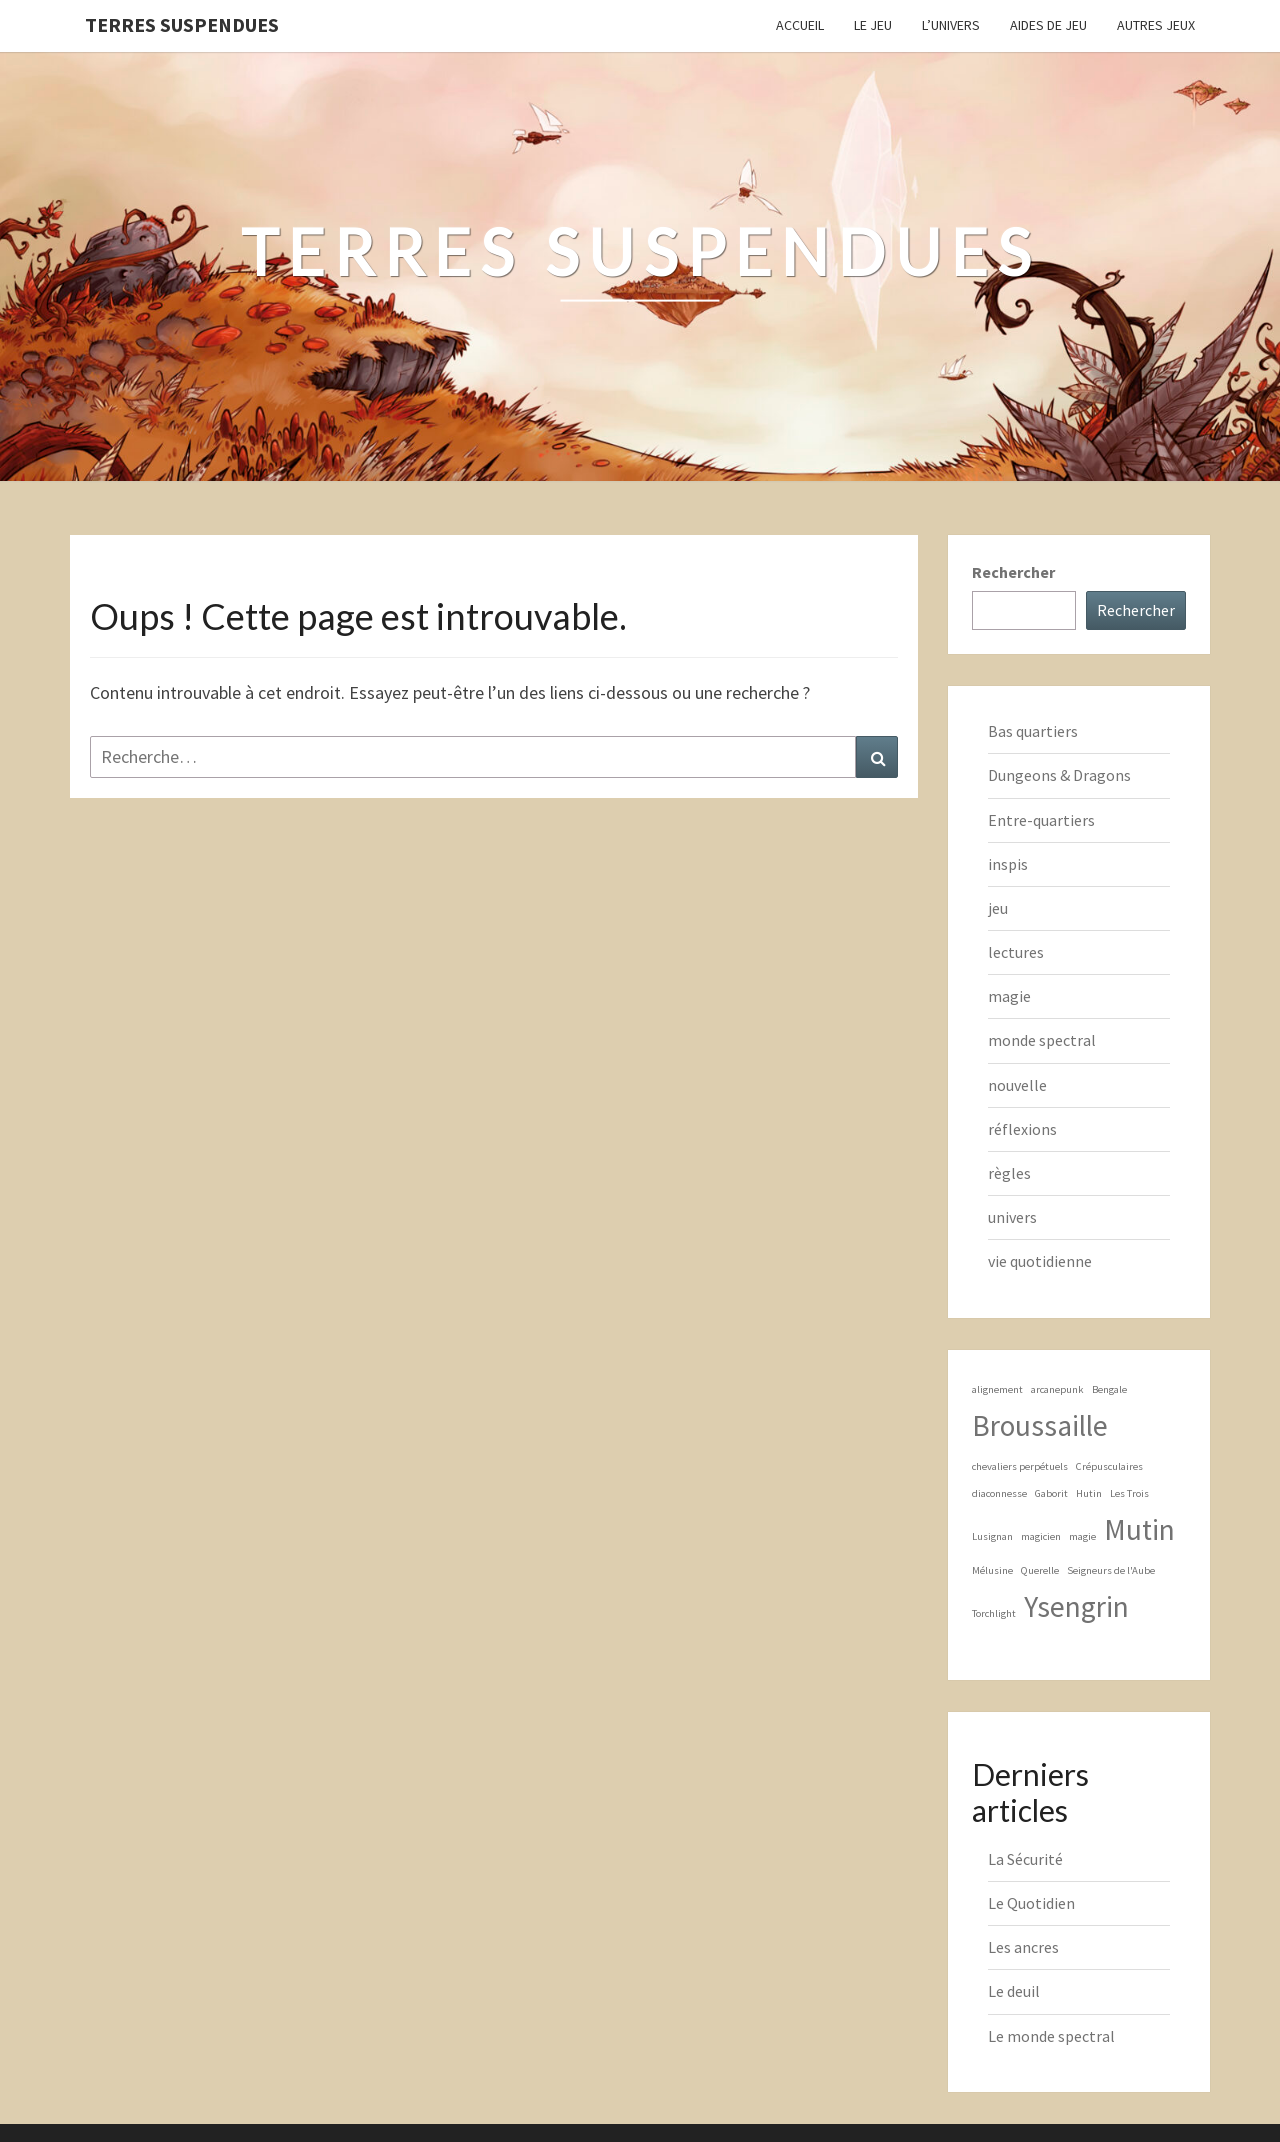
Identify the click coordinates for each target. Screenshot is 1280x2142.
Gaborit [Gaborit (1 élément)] (1051, 1493)
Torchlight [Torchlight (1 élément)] (994, 1613)
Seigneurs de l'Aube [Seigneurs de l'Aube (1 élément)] (1111, 1570)
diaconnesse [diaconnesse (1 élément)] (999, 1493)
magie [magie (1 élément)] (1082, 1536)
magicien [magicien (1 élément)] (1041, 1536)
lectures (1016, 952)
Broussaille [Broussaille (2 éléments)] (1040, 1425)
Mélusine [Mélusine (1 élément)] (992, 1570)
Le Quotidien (1031, 1903)
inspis (1008, 864)
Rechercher (1013, 572)
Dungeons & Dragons (1059, 775)
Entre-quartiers (1041, 820)
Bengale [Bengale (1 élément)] (1109, 1389)
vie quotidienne (1040, 1261)
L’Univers (951, 25)
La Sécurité (1025, 1859)
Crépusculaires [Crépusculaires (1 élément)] (1109, 1466)
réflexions (1022, 1129)
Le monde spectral (1051, 2036)
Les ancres (1023, 1947)
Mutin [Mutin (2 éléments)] (1139, 1529)
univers (1012, 1217)
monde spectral (1042, 1040)
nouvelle (1017, 1085)
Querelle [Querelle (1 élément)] (1040, 1570)
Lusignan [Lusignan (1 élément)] (992, 1536)
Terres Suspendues (182, 24)
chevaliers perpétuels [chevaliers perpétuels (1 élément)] (1020, 1466)
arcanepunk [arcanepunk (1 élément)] (1057, 1389)
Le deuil (1014, 1991)
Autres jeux (1156, 25)
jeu (998, 908)
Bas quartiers (1033, 731)
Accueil (800, 25)
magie (1009, 996)
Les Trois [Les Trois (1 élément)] (1129, 1493)
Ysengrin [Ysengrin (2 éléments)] (1076, 1606)
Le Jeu (873, 25)
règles (1009, 1173)
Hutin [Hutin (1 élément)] (1089, 1493)
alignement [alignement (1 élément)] (997, 1389)
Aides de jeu (1048, 25)
